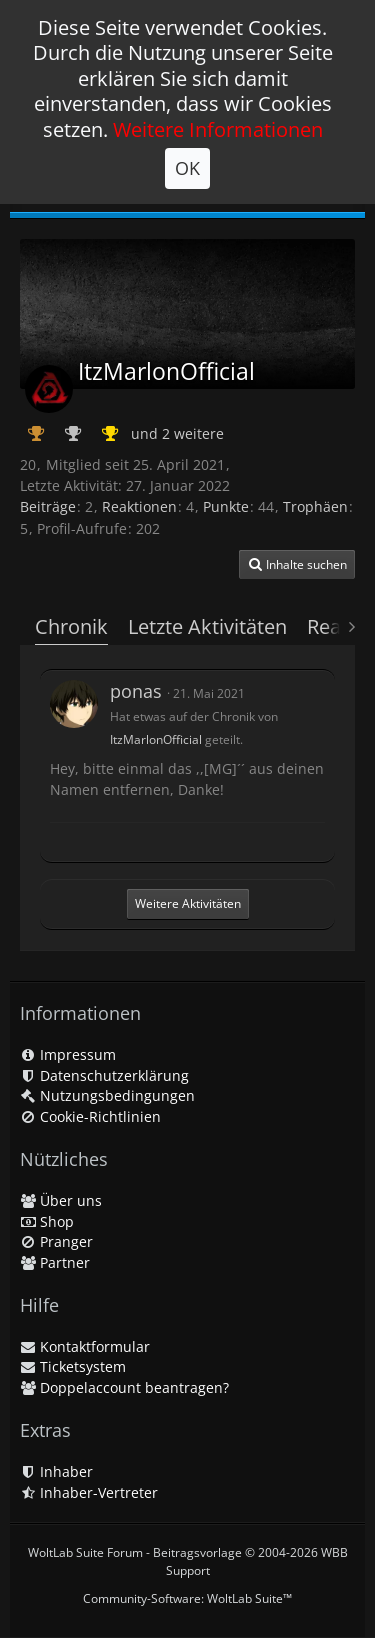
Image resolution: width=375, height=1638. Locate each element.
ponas (136, 691)
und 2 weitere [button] (177, 433)
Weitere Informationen (218, 129)
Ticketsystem (73, 1366)
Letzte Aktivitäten (207, 626)
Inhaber (56, 1471)
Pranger (56, 1241)
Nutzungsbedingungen (107, 1095)
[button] (297, 565)
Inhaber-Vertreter (89, 1492)
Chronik (71, 626)
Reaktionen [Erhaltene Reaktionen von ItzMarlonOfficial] (139, 506)
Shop (47, 1221)
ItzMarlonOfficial (156, 739)
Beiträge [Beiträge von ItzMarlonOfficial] (48, 506)
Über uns (61, 1200)
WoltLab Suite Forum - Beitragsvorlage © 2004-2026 (188, 1561)
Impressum (68, 1054)
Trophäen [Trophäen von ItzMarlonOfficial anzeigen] (315, 506)
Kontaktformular (85, 1346)
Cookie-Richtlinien (90, 1116)
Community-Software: (187, 1598)
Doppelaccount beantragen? (124, 1387)
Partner (55, 1262)
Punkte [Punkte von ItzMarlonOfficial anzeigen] (226, 506)
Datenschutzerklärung (104, 1075)
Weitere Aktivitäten (188, 903)
